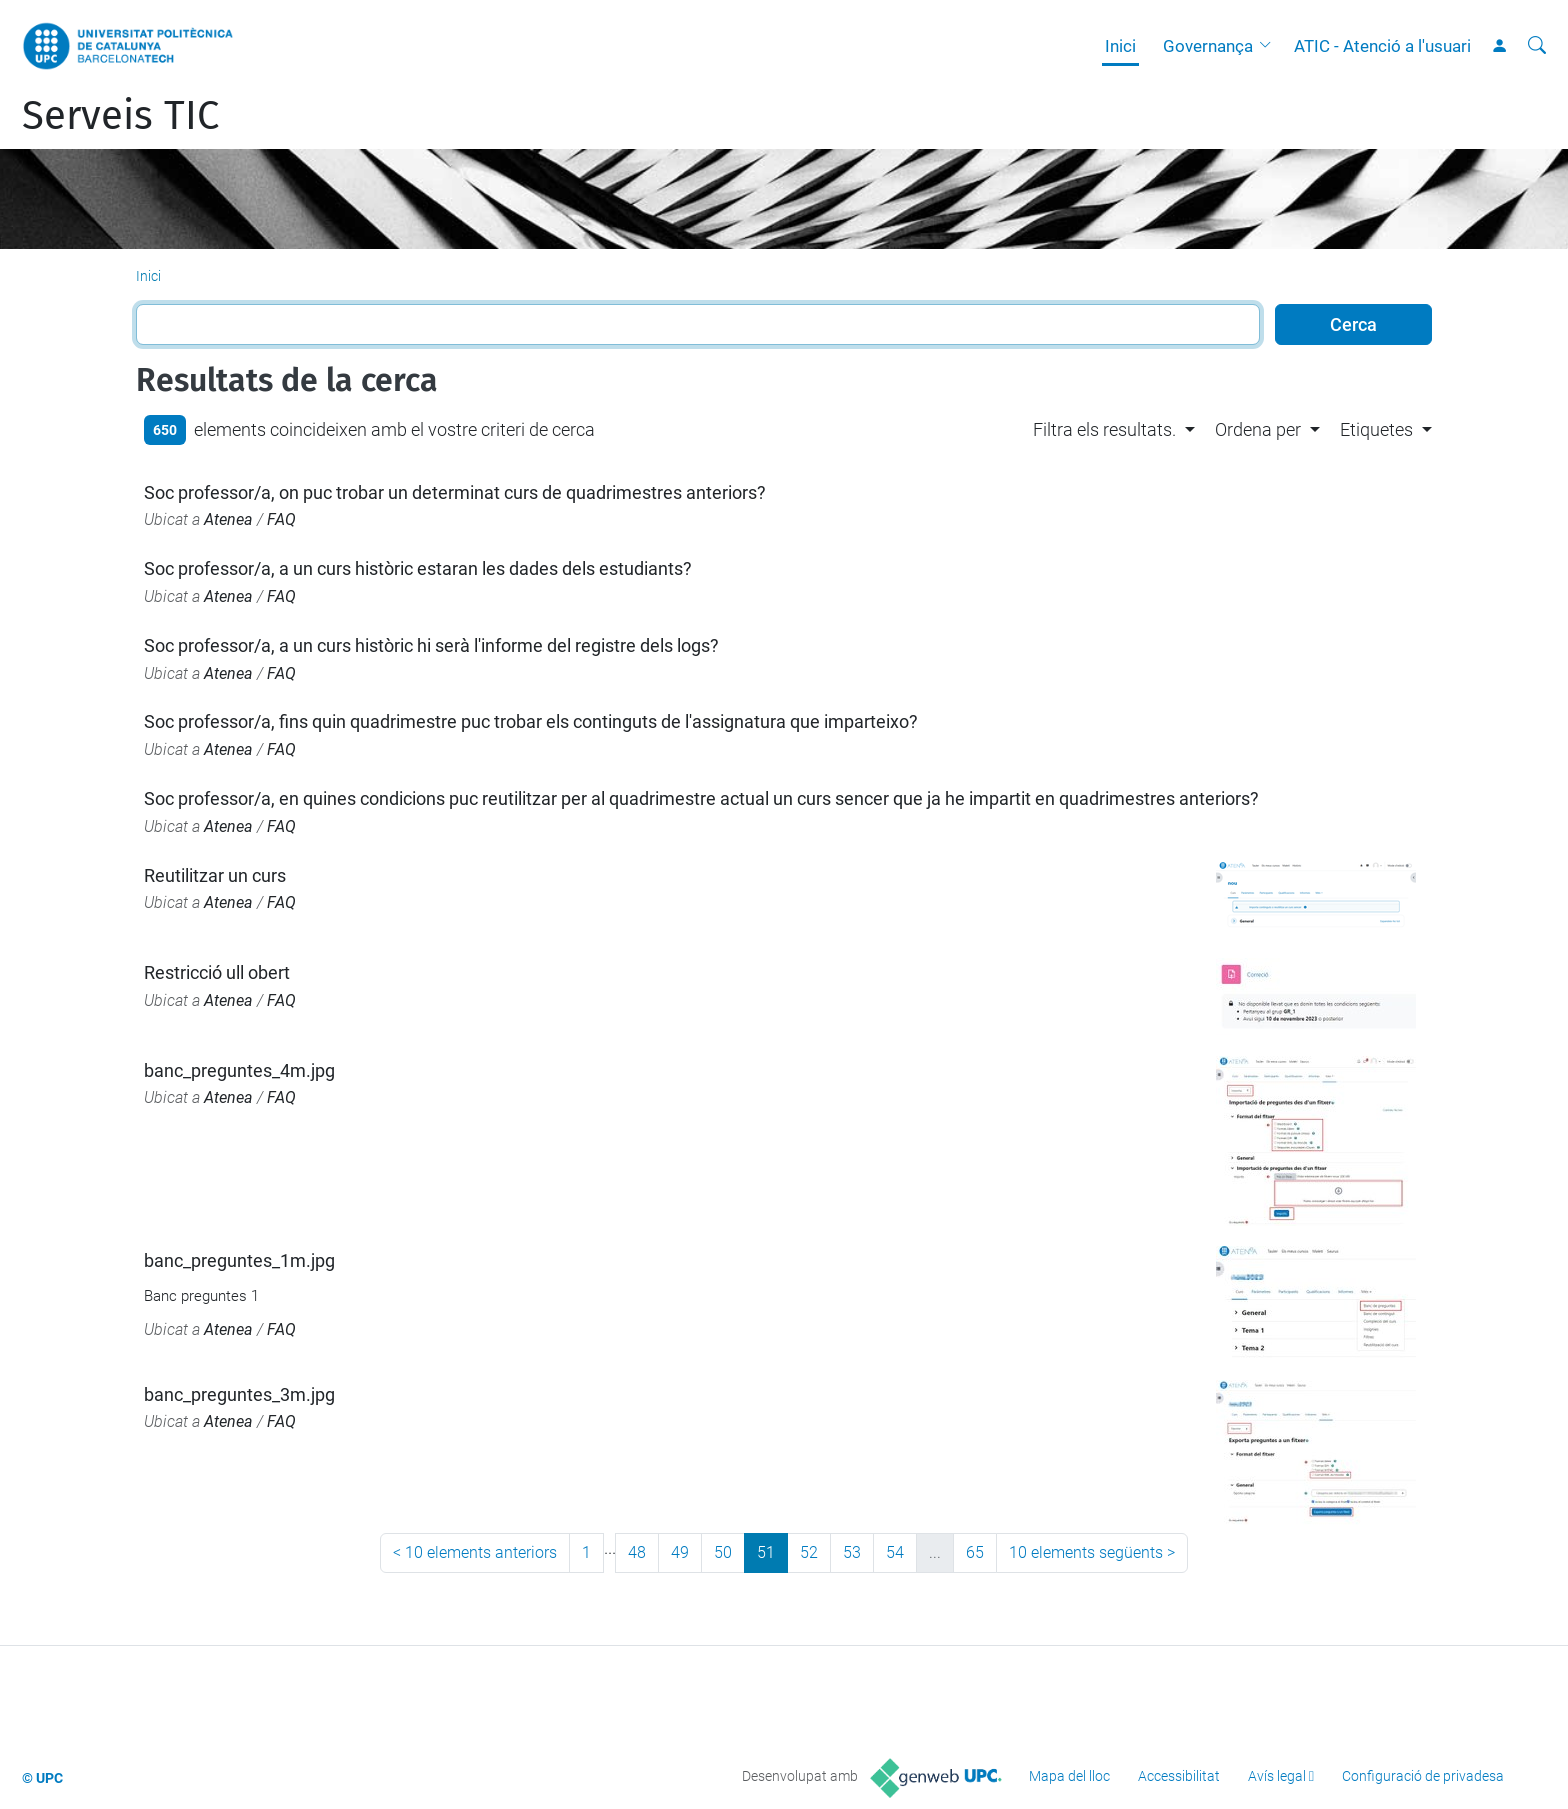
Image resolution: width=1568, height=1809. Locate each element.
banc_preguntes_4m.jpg (239, 1070)
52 (809, 1552)
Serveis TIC (120, 116)
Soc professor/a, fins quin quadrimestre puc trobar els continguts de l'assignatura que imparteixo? (531, 721)
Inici (1120, 46)
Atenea (228, 519)
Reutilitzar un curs (215, 875)
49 (680, 1552)
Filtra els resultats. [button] (1104, 429)
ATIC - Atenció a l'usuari (1382, 46)
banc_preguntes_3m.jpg (239, 1394)
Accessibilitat (1179, 1776)
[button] (1270, 46)
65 (975, 1552)
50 (723, 1552)
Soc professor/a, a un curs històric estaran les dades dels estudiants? (418, 568)
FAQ (281, 519)
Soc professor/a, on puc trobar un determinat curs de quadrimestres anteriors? (455, 492)
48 (637, 1552)
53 (852, 1552)
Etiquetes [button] (1376, 429)
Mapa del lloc (1069, 1776)
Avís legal (1277, 1776)
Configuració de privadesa (1423, 1776)
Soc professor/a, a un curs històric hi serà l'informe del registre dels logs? (431, 645)
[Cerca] (1537, 46)
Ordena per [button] (1258, 429)
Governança (1208, 46)
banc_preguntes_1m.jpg (239, 1260)
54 (895, 1552)
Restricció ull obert (217, 972)
